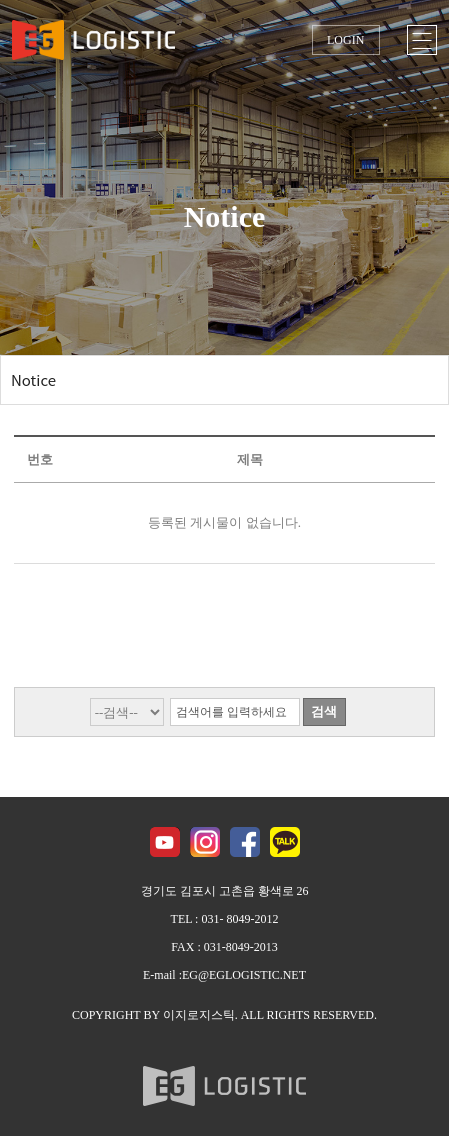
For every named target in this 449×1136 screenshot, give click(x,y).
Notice (33, 379)
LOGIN (345, 40)
